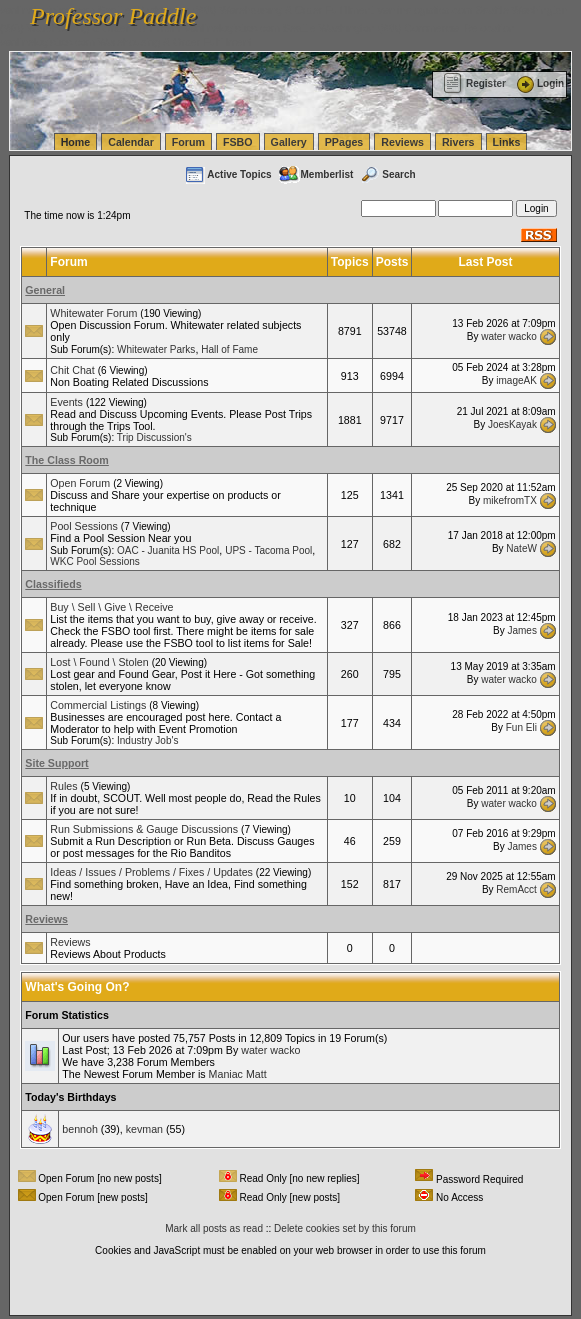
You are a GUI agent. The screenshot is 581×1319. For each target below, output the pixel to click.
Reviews (402, 142)
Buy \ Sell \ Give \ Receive (111, 607)
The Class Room (67, 460)
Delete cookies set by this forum (345, 1228)
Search (387, 174)
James (521, 629)
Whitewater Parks (156, 349)
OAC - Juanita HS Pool (168, 550)
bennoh (80, 1129)
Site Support (56, 763)
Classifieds (53, 584)
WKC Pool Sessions (94, 561)
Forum (188, 142)
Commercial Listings (98, 705)
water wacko (509, 335)
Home (76, 142)
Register (474, 83)
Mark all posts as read (214, 1228)
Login (539, 83)
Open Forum (80, 483)
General (45, 290)
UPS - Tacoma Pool (268, 550)
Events (66, 402)
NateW (521, 548)
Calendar (131, 142)
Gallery (289, 142)
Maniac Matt (238, 1074)
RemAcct (516, 888)
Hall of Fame (229, 349)
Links (507, 142)
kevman (144, 1129)
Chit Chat (72, 370)
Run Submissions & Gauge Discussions (144, 829)
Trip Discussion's (154, 437)
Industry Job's (147, 740)
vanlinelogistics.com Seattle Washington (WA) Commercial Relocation (350, 28)
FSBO (238, 142)
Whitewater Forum (93, 313)
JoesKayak (512, 424)
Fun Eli (521, 727)
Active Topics (227, 174)
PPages (344, 142)
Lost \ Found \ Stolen (99, 662)
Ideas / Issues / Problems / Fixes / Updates (151, 872)
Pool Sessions (84, 526)
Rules (63, 786)
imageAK (516, 380)
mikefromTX (510, 499)
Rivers (458, 142)
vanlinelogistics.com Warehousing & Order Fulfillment (126, 42)
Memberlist (316, 174)
